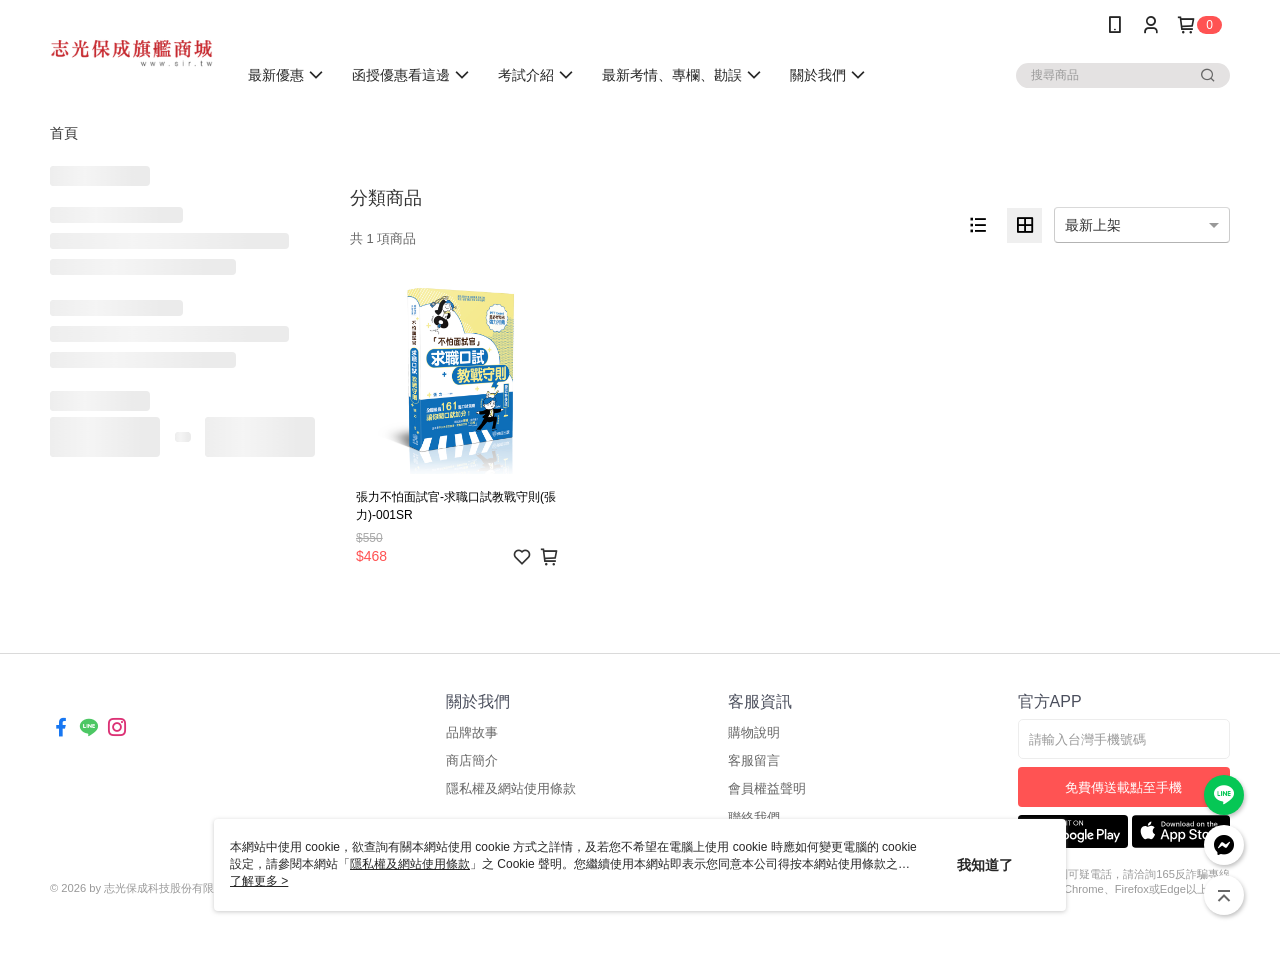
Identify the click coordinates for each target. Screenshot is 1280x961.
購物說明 (754, 732)
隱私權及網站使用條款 (511, 788)
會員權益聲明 (767, 788)
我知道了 (985, 865)
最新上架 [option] (1093, 225)
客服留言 (754, 760)
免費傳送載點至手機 (1123, 787)
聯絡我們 (754, 817)
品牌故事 (472, 732)
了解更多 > (259, 881)
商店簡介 (472, 760)
